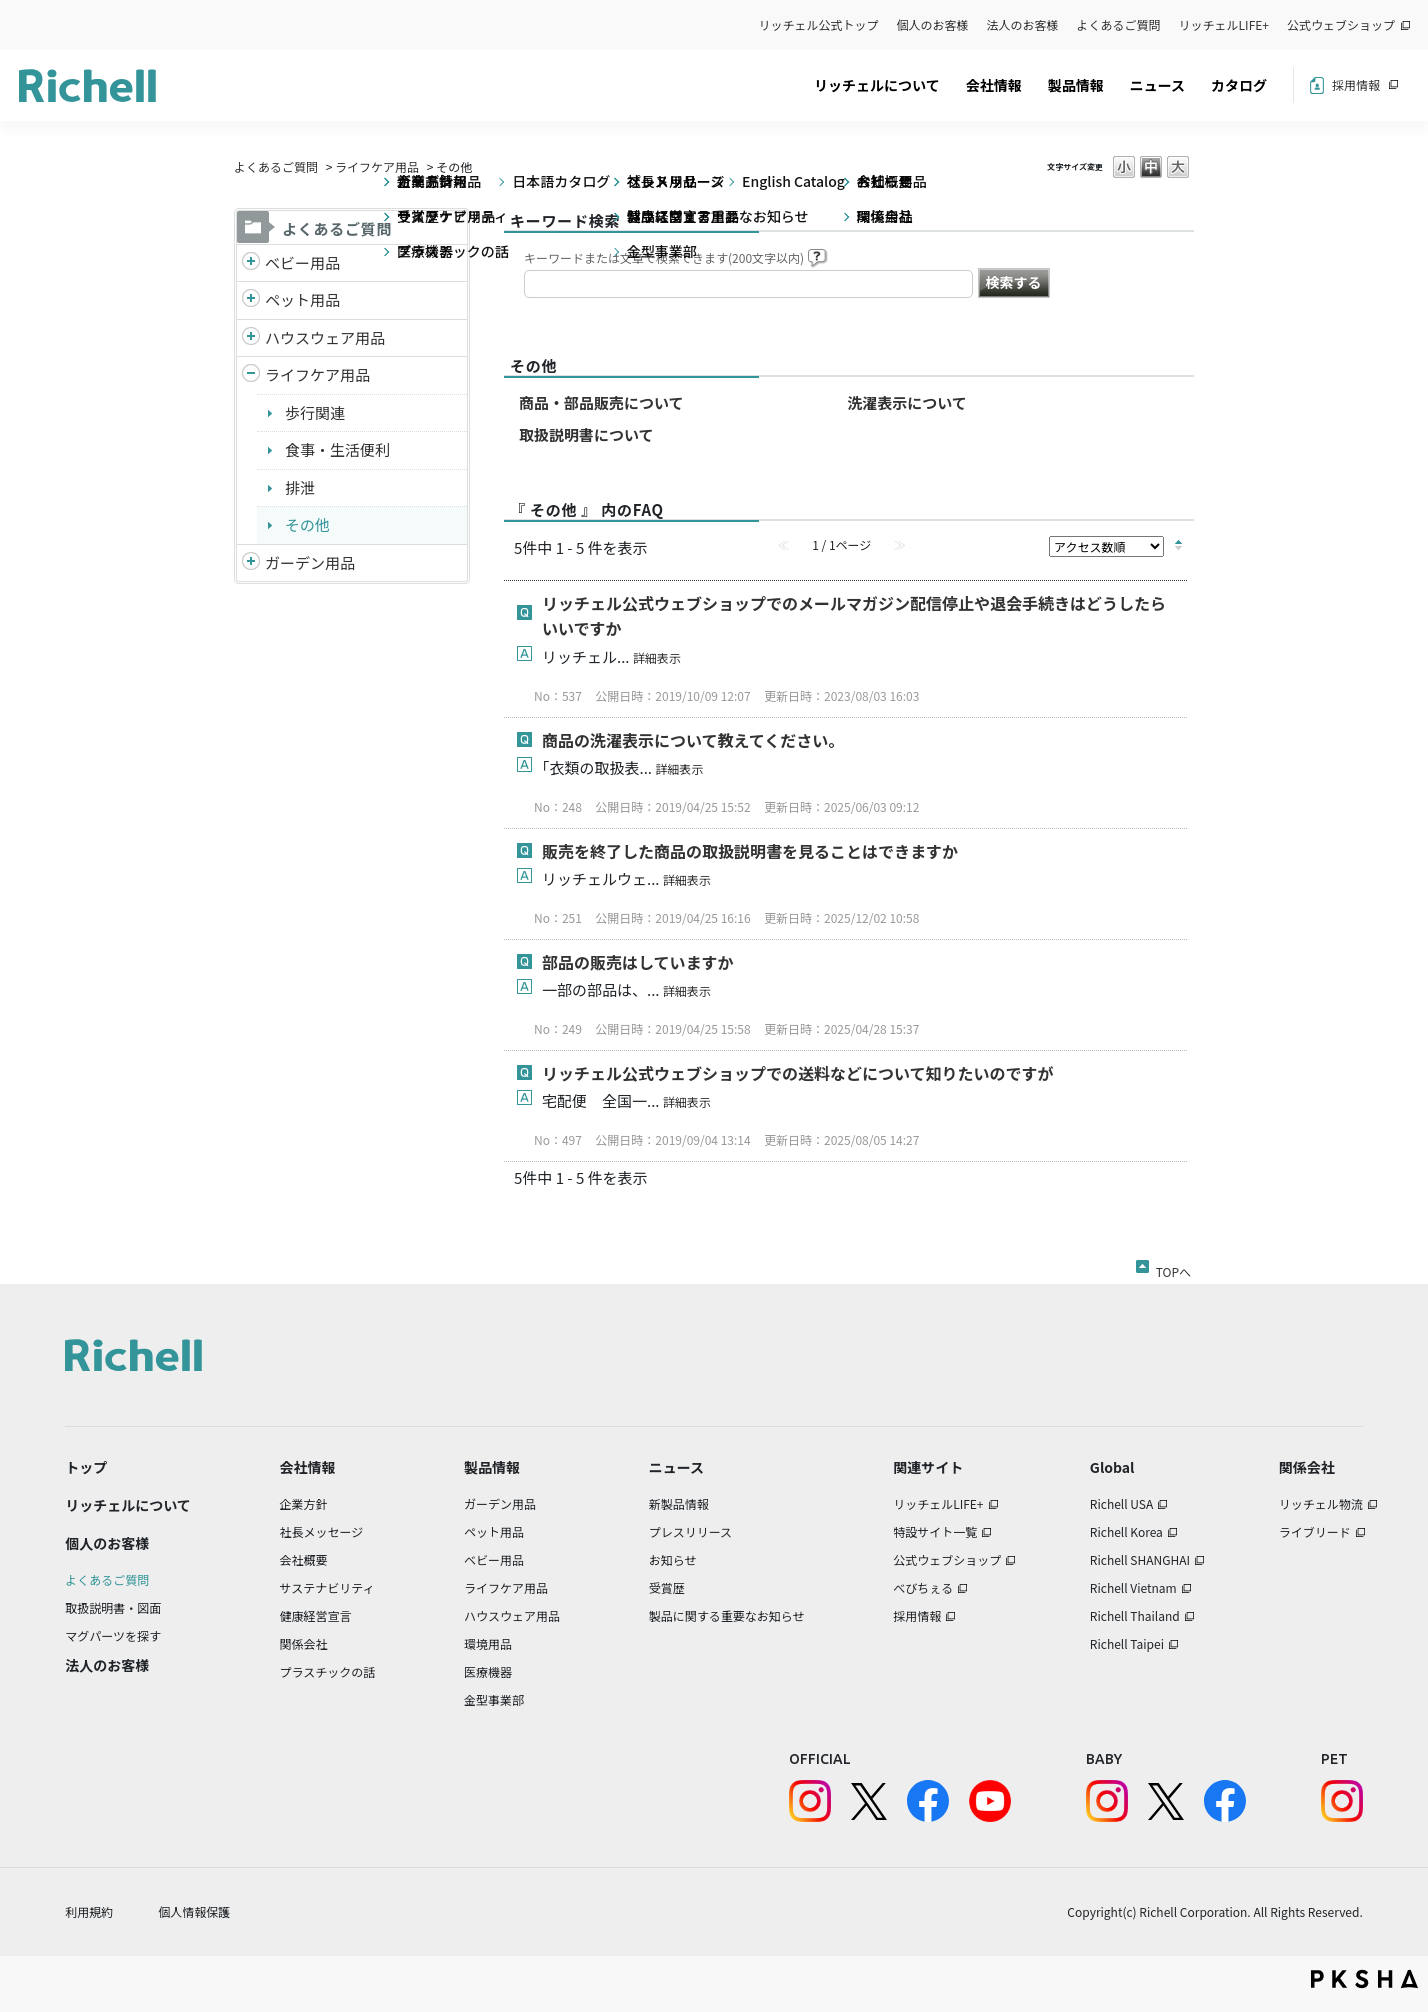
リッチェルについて (877, 85)
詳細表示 (657, 657)
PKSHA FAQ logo (1364, 1979)
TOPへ (1173, 1268)
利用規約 (89, 1911)
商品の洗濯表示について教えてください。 (693, 740)
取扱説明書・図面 (113, 1607)
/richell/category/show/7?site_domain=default (251, 338)
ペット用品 (302, 299)
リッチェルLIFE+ (1224, 24)
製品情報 (1076, 85)
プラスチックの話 (328, 1671)
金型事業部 (494, 1699)
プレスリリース (690, 1531)
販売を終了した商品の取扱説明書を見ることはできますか (750, 851)
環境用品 (488, 1643)
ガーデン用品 (310, 562)
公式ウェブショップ (1341, 24)
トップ (86, 1467)
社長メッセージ (322, 1531)
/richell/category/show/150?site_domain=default (251, 563)
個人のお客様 (933, 24)
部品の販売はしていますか (638, 962)
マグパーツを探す (113, 1635)
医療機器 (488, 1671)
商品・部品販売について (601, 402)
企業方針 (304, 1503)
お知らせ (673, 1559)
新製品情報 (679, 1503)
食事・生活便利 (337, 449)
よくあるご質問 (1119, 24)
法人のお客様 (1023, 24)
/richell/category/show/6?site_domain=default (251, 375)
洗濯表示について (907, 402)
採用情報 (1356, 84)
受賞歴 (667, 1587)
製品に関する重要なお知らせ (727, 1615)
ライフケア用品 (377, 166)
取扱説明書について (586, 434)
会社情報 (994, 85)
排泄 (300, 487)
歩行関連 (315, 412)
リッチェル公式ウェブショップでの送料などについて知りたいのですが (798, 1073)
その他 (307, 524)
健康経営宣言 (316, 1615)
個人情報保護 (194, 1911)
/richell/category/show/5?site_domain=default (251, 263)
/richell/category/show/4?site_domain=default (251, 300)
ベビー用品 (302, 262)
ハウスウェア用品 (325, 337)
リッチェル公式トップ (819, 24)
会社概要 (304, 1559)
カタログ (1239, 85)
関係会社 (304, 1643)
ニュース (1157, 85)
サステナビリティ (327, 1587)
